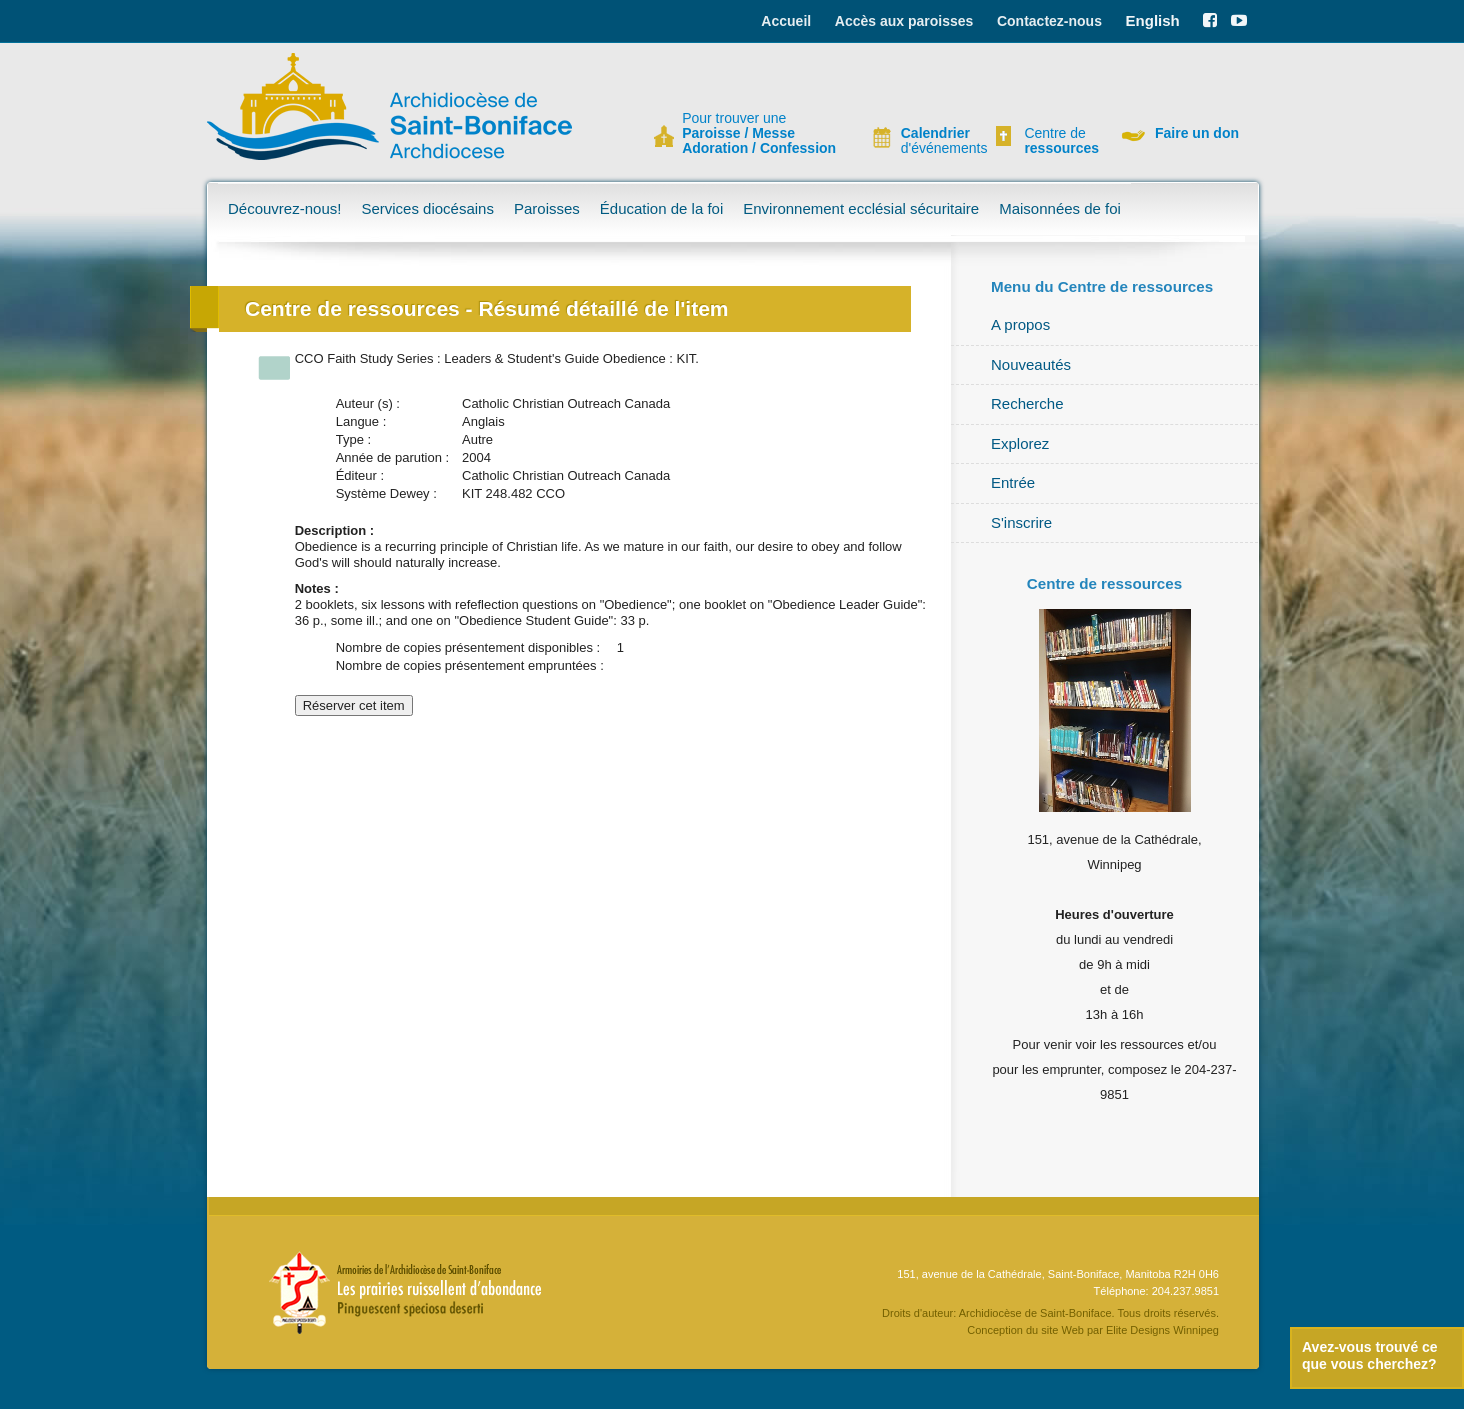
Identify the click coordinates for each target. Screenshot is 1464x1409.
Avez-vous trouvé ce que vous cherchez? (1370, 1355)
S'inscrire (1021, 522)
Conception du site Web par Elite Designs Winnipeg (1093, 1330)
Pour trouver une (759, 133)
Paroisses (547, 208)
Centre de (1059, 141)
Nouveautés (1031, 364)
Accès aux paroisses (904, 21)
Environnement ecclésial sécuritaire (861, 208)
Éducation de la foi (661, 208)
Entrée (1013, 482)
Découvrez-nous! (284, 208)
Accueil (786, 21)
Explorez (1020, 443)
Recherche (1027, 403)
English (1153, 20)
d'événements (936, 141)
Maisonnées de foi (1060, 208)
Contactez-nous (1049, 21)
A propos (1020, 324)
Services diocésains (427, 208)
